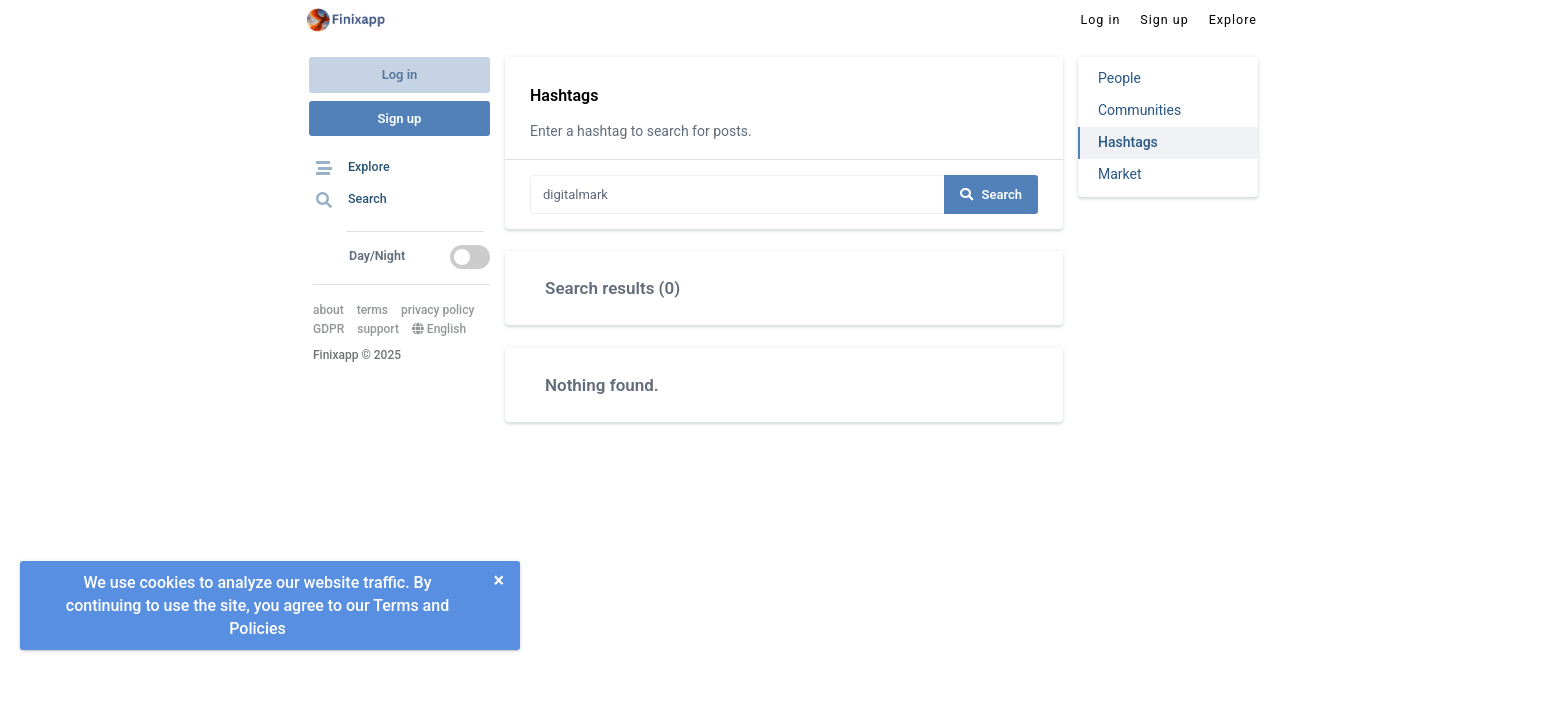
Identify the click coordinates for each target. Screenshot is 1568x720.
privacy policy (437, 310)
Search (991, 194)
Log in (400, 74)
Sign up (400, 118)
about (328, 310)
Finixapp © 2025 (357, 355)
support (378, 329)
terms (372, 310)
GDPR (328, 329)
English (439, 329)
